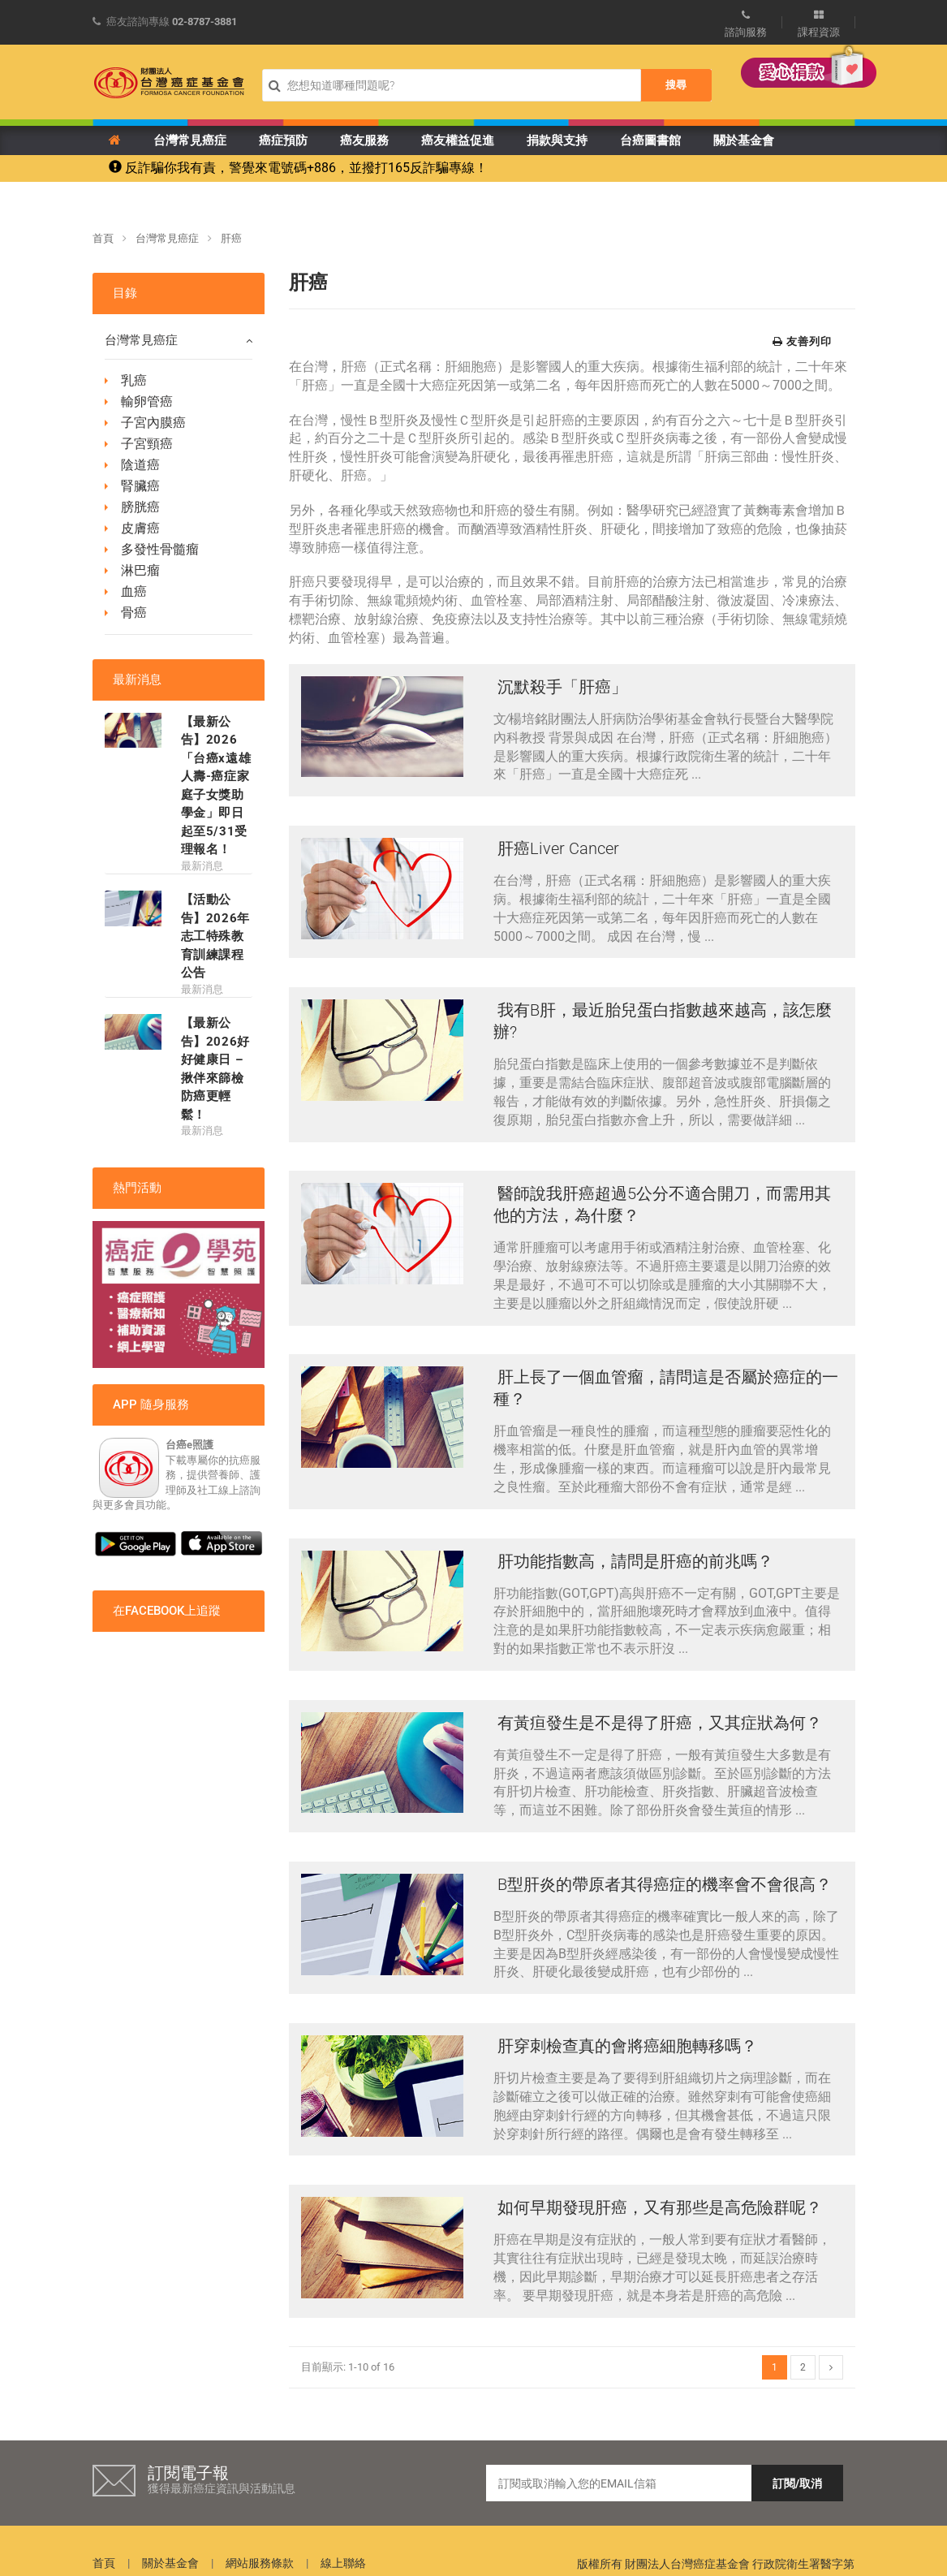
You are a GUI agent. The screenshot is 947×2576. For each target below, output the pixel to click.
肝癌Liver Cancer (556, 843)
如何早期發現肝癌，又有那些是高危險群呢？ (657, 2165)
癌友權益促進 (457, 140)
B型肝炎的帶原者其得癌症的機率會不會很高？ (662, 1851)
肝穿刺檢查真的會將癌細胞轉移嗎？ (625, 2008)
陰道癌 (140, 464)
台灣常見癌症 (189, 140)
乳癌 (134, 380)
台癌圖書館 (650, 140)
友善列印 (802, 341)
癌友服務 (364, 140)
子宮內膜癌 (153, 422)
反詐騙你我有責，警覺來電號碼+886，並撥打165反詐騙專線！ (298, 167)
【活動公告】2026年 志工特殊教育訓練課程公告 (215, 936)
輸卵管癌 (147, 401)
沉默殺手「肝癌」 (560, 687)
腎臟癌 (140, 486)
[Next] (831, 2321)
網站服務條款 (260, 2515)
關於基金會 (743, 140)
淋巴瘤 (140, 570)
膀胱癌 (140, 507)
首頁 (103, 238)
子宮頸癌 (147, 443)
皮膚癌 (140, 528)
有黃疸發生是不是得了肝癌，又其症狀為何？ (657, 1694)
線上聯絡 (343, 2515)
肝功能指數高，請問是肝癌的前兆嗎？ (633, 1537)
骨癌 (134, 612)
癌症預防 (283, 140)
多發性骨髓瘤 (160, 549)
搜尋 (676, 85)
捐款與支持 (557, 140)
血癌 (134, 591)
